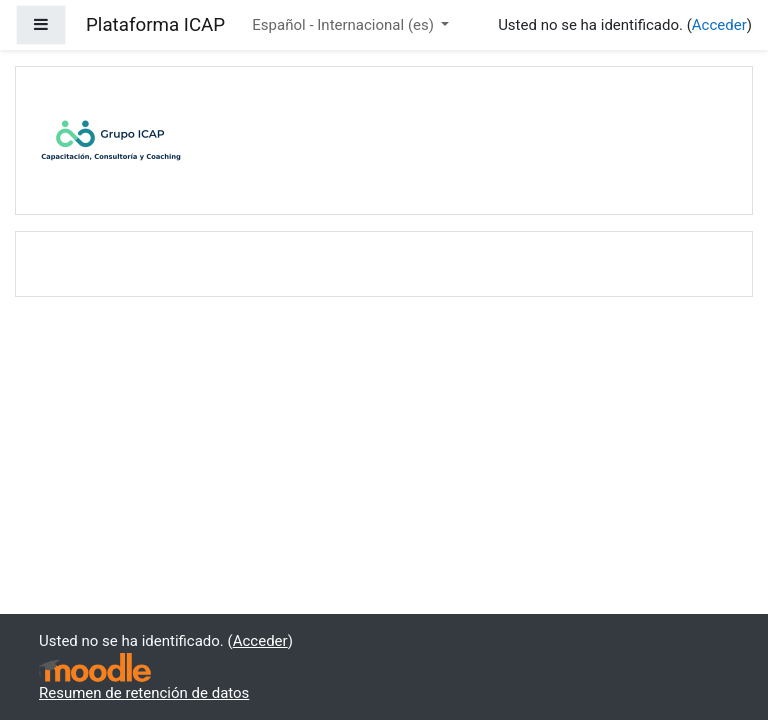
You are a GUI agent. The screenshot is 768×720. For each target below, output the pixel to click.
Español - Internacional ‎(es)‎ (344, 25)
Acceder (719, 25)
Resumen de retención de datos (144, 693)
